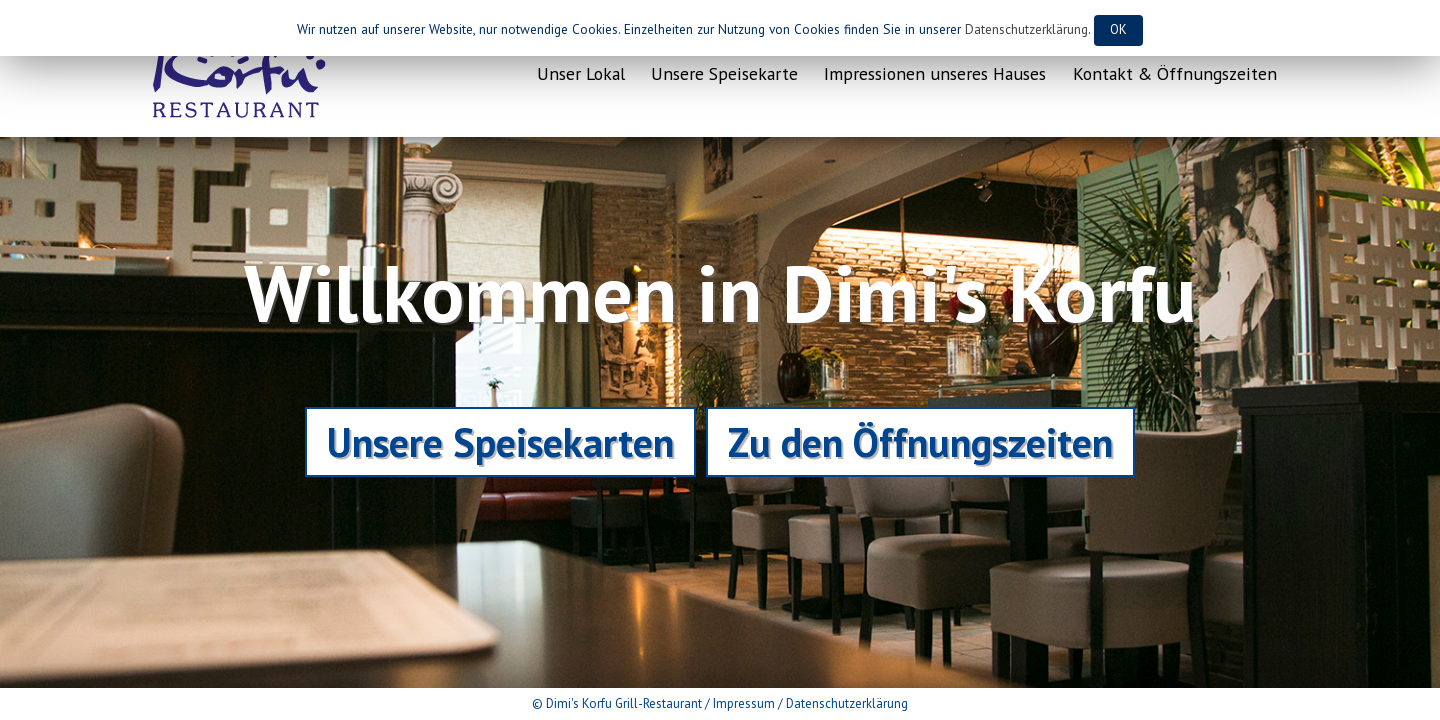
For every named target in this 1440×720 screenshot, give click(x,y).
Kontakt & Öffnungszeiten (1175, 73)
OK (1118, 29)
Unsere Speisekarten (500, 442)
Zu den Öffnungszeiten (920, 442)
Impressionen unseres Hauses (935, 73)
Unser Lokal (581, 73)
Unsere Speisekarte (724, 73)
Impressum (744, 703)
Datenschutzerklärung (847, 703)
